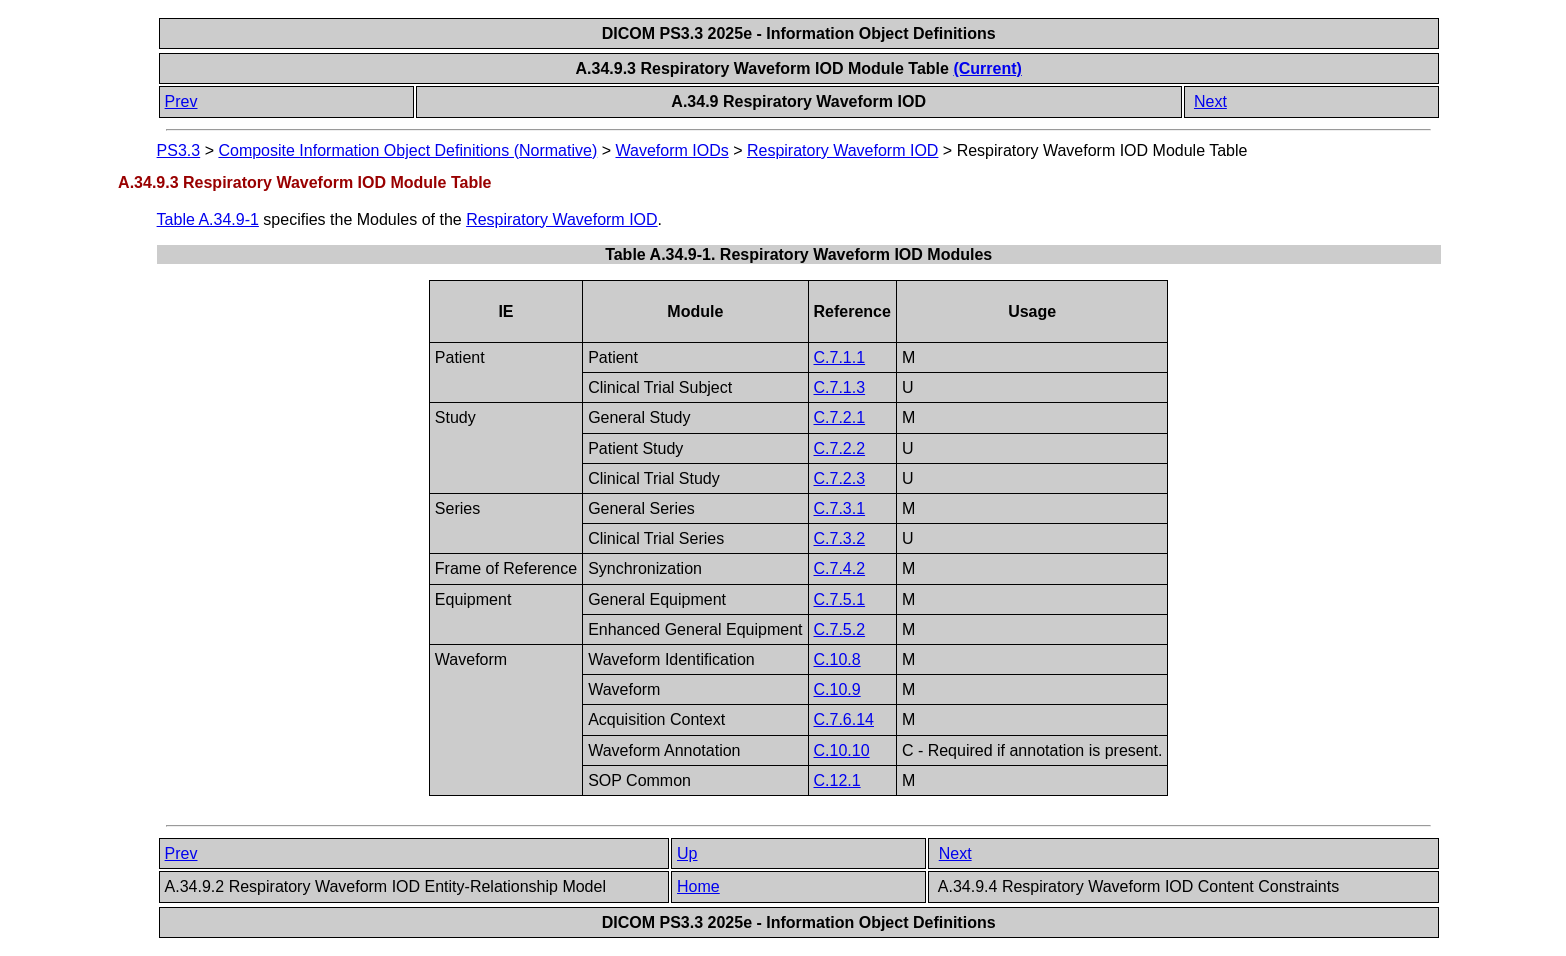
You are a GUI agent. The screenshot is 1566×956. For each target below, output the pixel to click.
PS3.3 (179, 150)
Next (1210, 101)
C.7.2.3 (840, 478)
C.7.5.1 (840, 599)
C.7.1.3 (840, 387)
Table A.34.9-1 (208, 219)
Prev (181, 101)
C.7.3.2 (840, 538)
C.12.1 (837, 780)
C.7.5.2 (840, 629)
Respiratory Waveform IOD (842, 150)
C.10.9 (837, 689)
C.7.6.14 (844, 719)
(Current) (987, 68)
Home (698, 886)
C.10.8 (837, 659)
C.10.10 (842, 750)
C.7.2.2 (840, 448)
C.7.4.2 (840, 568)
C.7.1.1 (840, 357)
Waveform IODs (672, 150)
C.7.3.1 (840, 508)
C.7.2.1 (840, 417)
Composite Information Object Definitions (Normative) (407, 150)
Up (687, 853)
